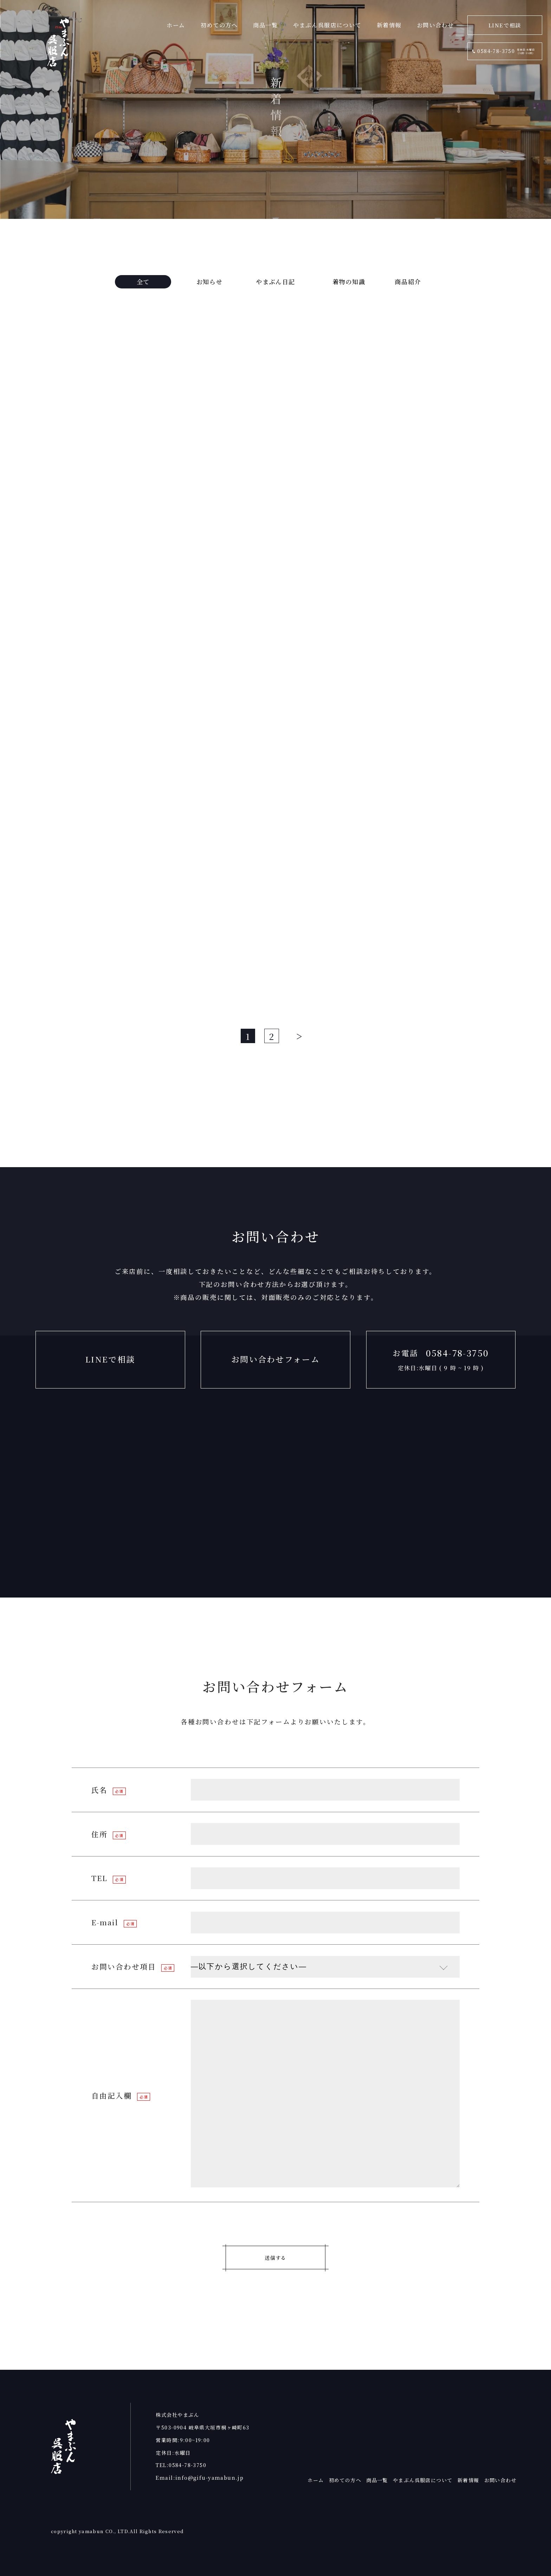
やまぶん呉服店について (423, 2480)
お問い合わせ (500, 2480)
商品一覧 (377, 2480)
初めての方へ (345, 2480)
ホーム (315, 2480)
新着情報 (468, 2480)
